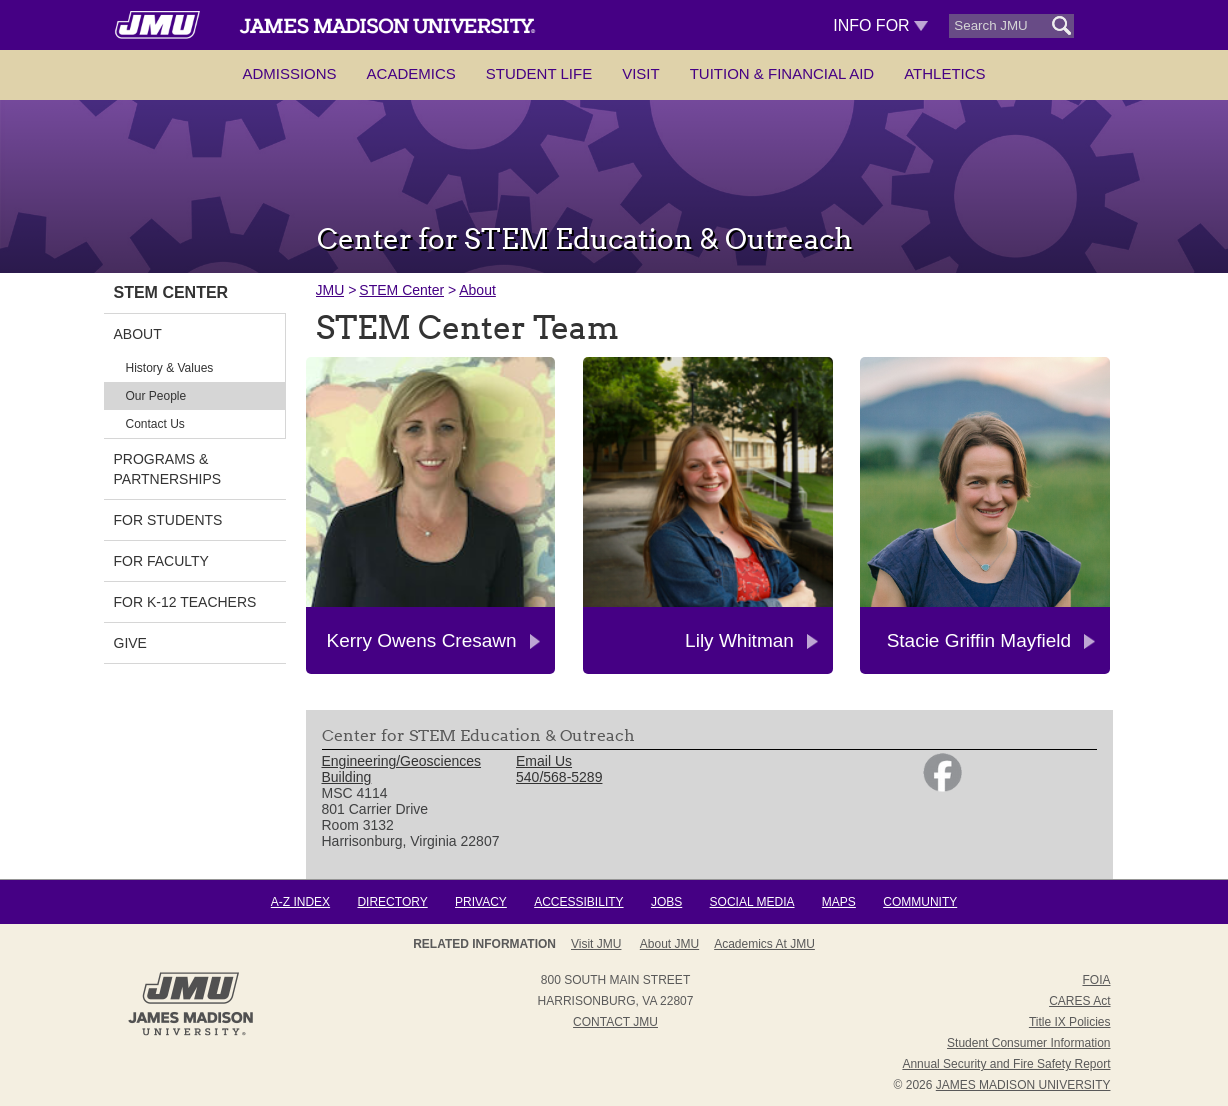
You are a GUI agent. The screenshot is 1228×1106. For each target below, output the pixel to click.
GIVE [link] (130, 643)
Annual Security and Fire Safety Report (1006, 1064)
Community (920, 902)
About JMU (669, 944)
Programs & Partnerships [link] (168, 469)
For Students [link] (168, 520)
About (477, 290)
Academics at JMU (764, 944)
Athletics (944, 73)
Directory (392, 902)
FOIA (1096, 980)
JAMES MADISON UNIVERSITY (1023, 1085)
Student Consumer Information (1028, 1043)
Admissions (289, 73)
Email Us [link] (544, 761)
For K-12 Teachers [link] (185, 602)
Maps (839, 902)
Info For (880, 25)
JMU (330, 290)
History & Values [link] (170, 368)
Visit (641, 73)
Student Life (539, 73)
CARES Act (1079, 1001)
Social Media (752, 902)
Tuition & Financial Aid (782, 73)
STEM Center (401, 290)
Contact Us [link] (155, 424)
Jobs (666, 902)
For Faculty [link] (161, 561)
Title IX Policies (1070, 1022)
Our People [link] (156, 396)
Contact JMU (615, 1022)
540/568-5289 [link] (559, 777)
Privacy (481, 902)
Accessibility (578, 902)
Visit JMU (596, 944)
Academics (411, 73)
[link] (942, 787)
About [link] (138, 334)
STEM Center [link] (171, 292)
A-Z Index (300, 902)
